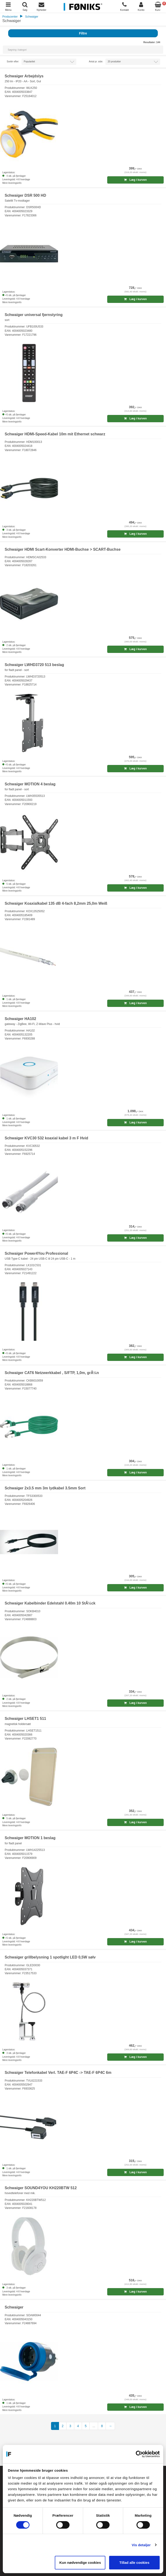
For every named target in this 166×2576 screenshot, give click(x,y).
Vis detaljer (141, 2545)
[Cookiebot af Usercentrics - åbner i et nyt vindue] (139, 2454)
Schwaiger (31, 16)
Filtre (83, 33)
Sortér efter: (13, 61)
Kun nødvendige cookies (80, 2563)
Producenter (10, 16)
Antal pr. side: (96, 61)
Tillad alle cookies (134, 2563)
